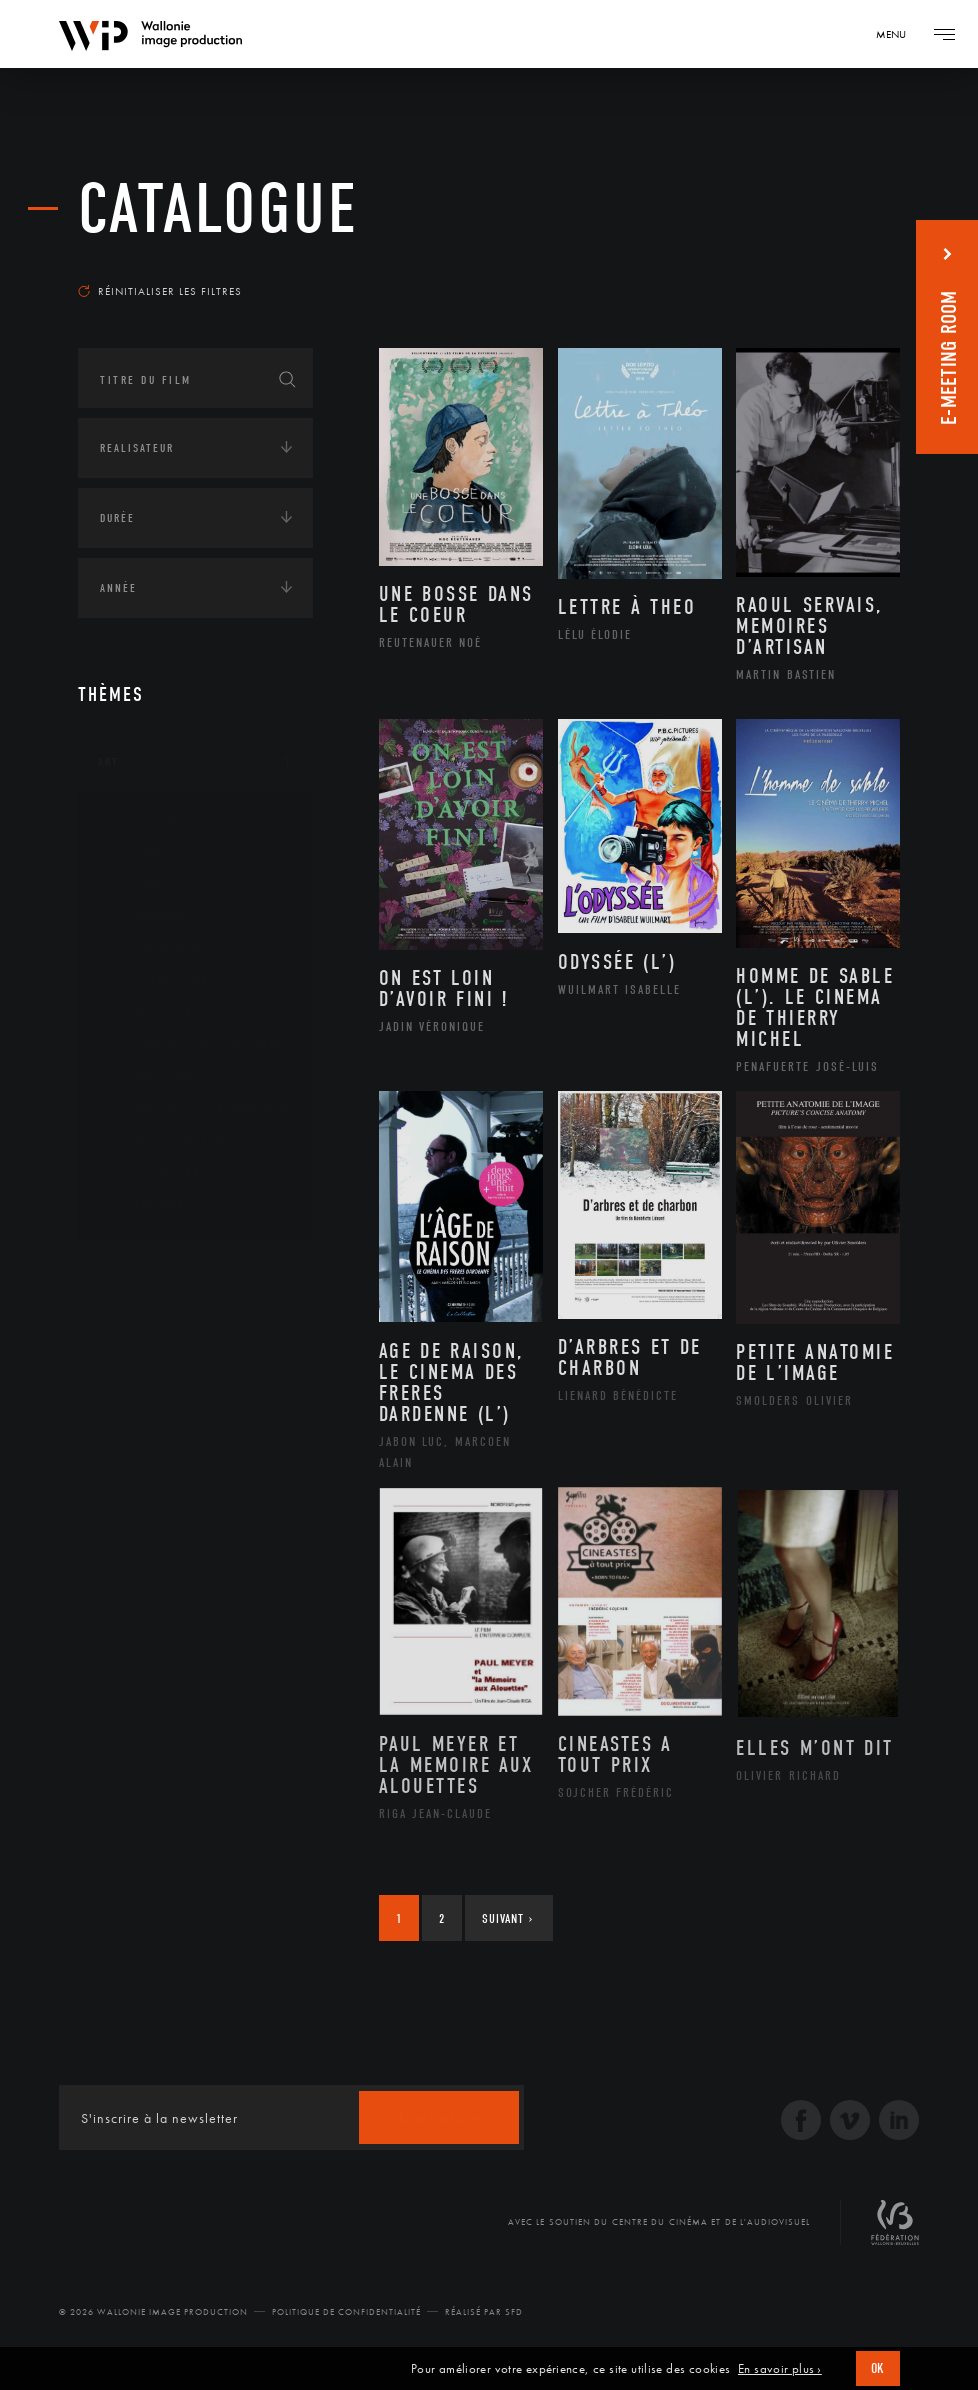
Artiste (142, 886)
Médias (119, 1458)
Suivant (507, 1918)
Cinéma (143, 917)
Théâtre (144, 1204)
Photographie (165, 1140)
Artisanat (152, 854)
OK (878, 2368)
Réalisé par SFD (484, 2312)
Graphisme (154, 949)
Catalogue (218, 209)
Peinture (146, 1076)
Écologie (126, 1334)
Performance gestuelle (197, 1108)
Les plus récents (830, 264)
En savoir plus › (780, 2369)
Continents (134, 1272)
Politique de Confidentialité (346, 2312)
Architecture (162, 822)
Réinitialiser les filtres (160, 291)
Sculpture (151, 1172)
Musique (147, 1013)
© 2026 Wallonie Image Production (153, 2312)
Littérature (156, 981)
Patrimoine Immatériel (195, 1045)
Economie (127, 1396)
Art (108, 762)
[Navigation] (898, 34)
